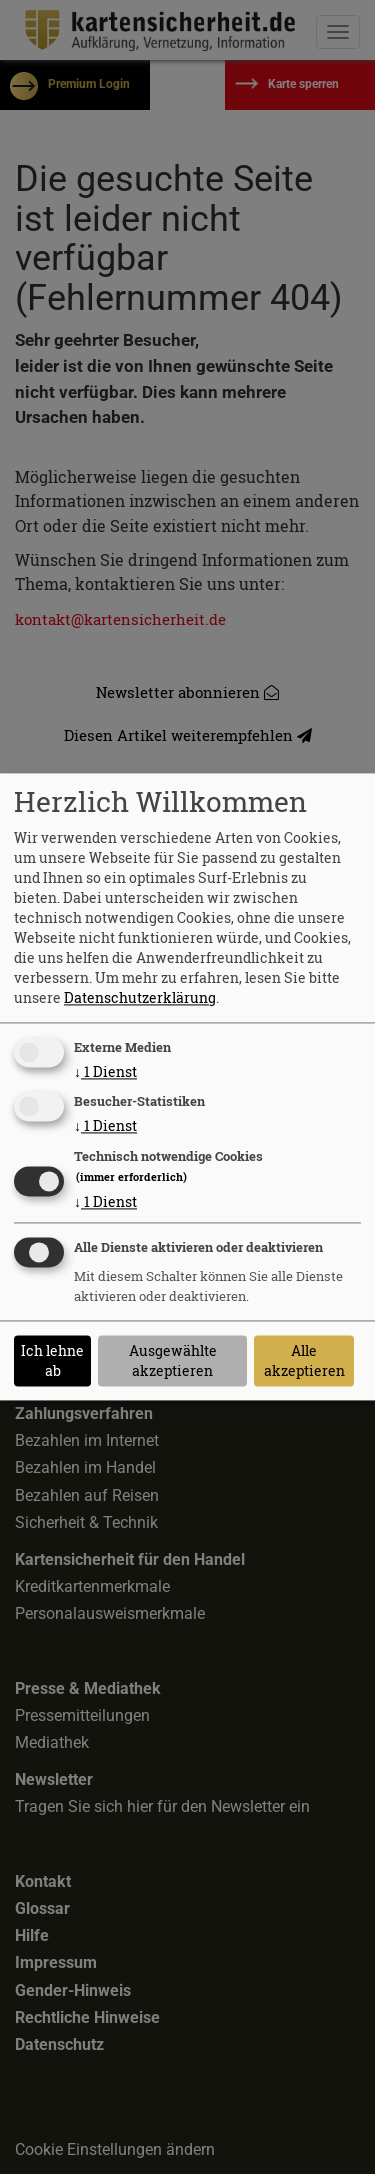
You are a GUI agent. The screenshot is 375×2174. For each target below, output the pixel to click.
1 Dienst (105, 1071)
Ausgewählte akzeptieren (173, 1360)
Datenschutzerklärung (140, 997)
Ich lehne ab (52, 1360)
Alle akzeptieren (304, 1360)
